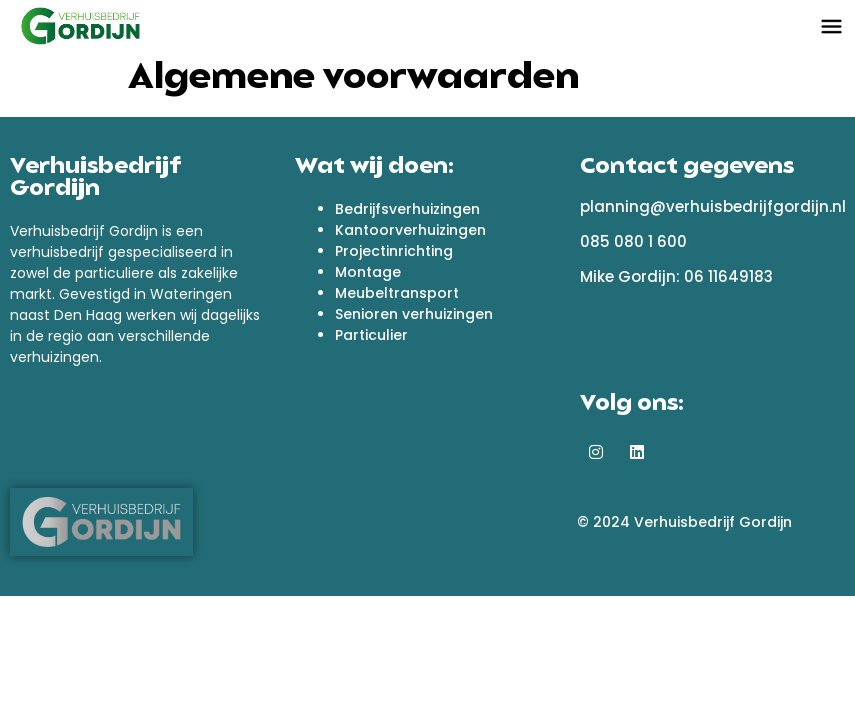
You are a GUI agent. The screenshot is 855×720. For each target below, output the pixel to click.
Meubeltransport (397, 293)
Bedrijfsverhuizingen (407, 209)
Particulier (371, 335)
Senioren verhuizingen (414, 314)
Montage (368, 272)
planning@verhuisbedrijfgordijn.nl (713, 206)
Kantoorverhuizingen (410, 230)
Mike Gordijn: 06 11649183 (676, 276)
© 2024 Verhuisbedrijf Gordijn (684, 522)
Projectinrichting (394, 251)
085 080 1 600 (633, 241)
